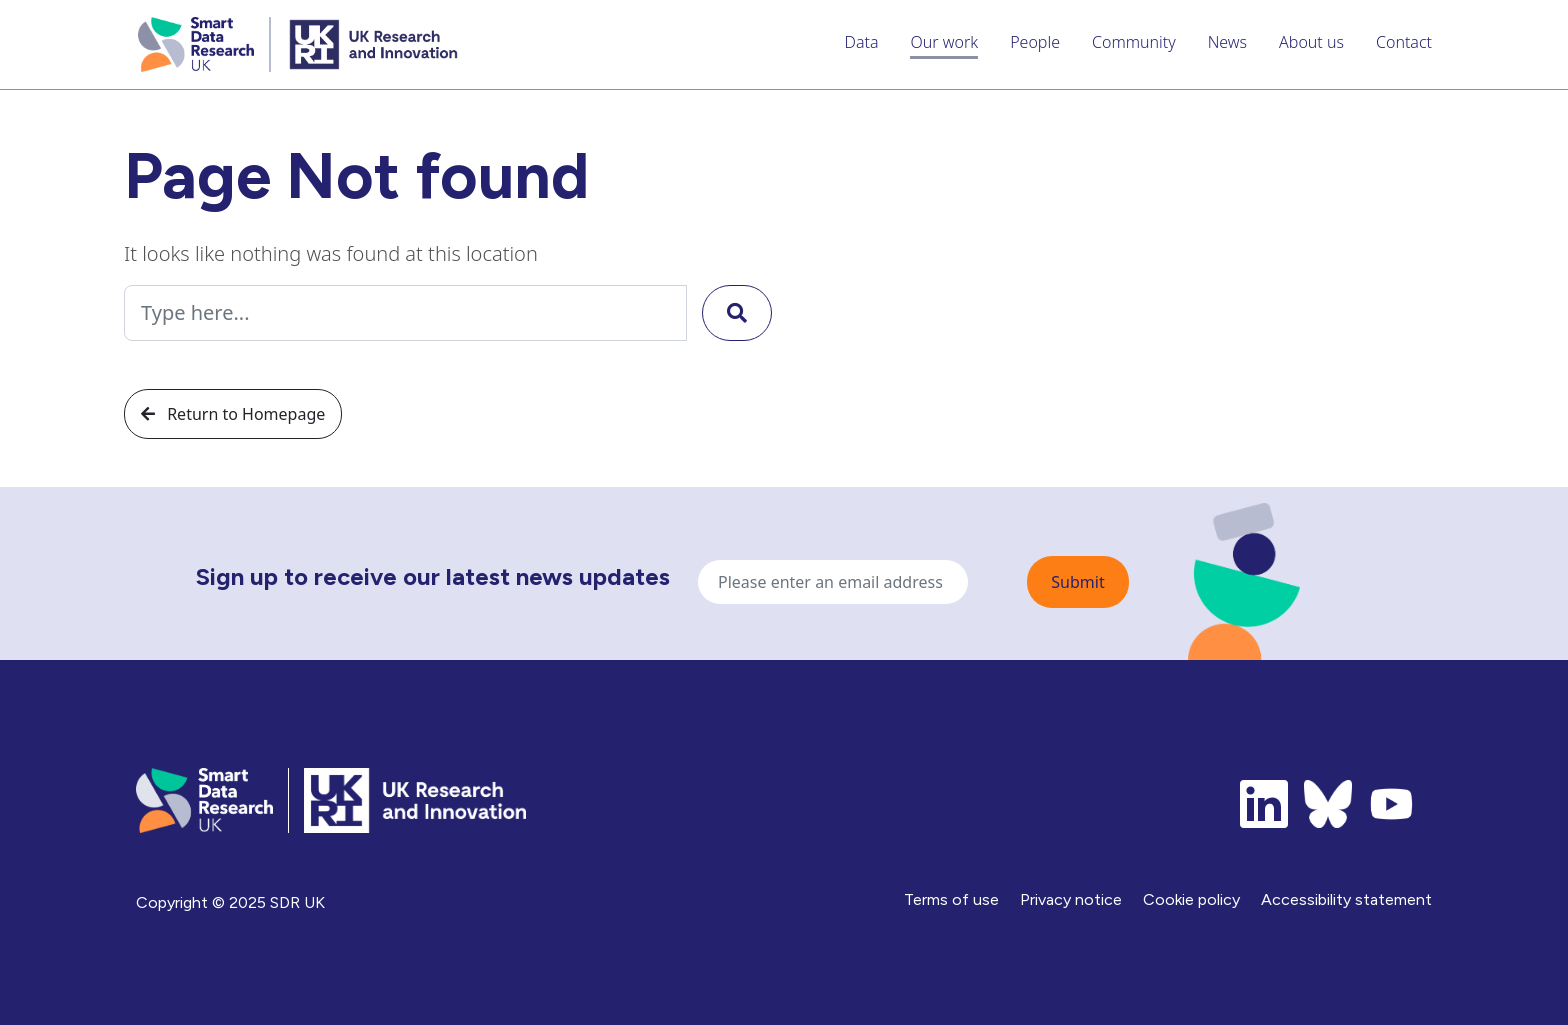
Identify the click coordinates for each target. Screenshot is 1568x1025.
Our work (944, 42)
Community (1134, 42)
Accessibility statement (1346, 899)
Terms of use (951, 899)
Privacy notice (1071, 899)
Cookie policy (1191, 899)
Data (862, 42)
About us (1311, 42)
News (1227, 42)
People (1035, 42)
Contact (1404, 42)
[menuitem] (862, 44)
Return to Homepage (233, 414)
